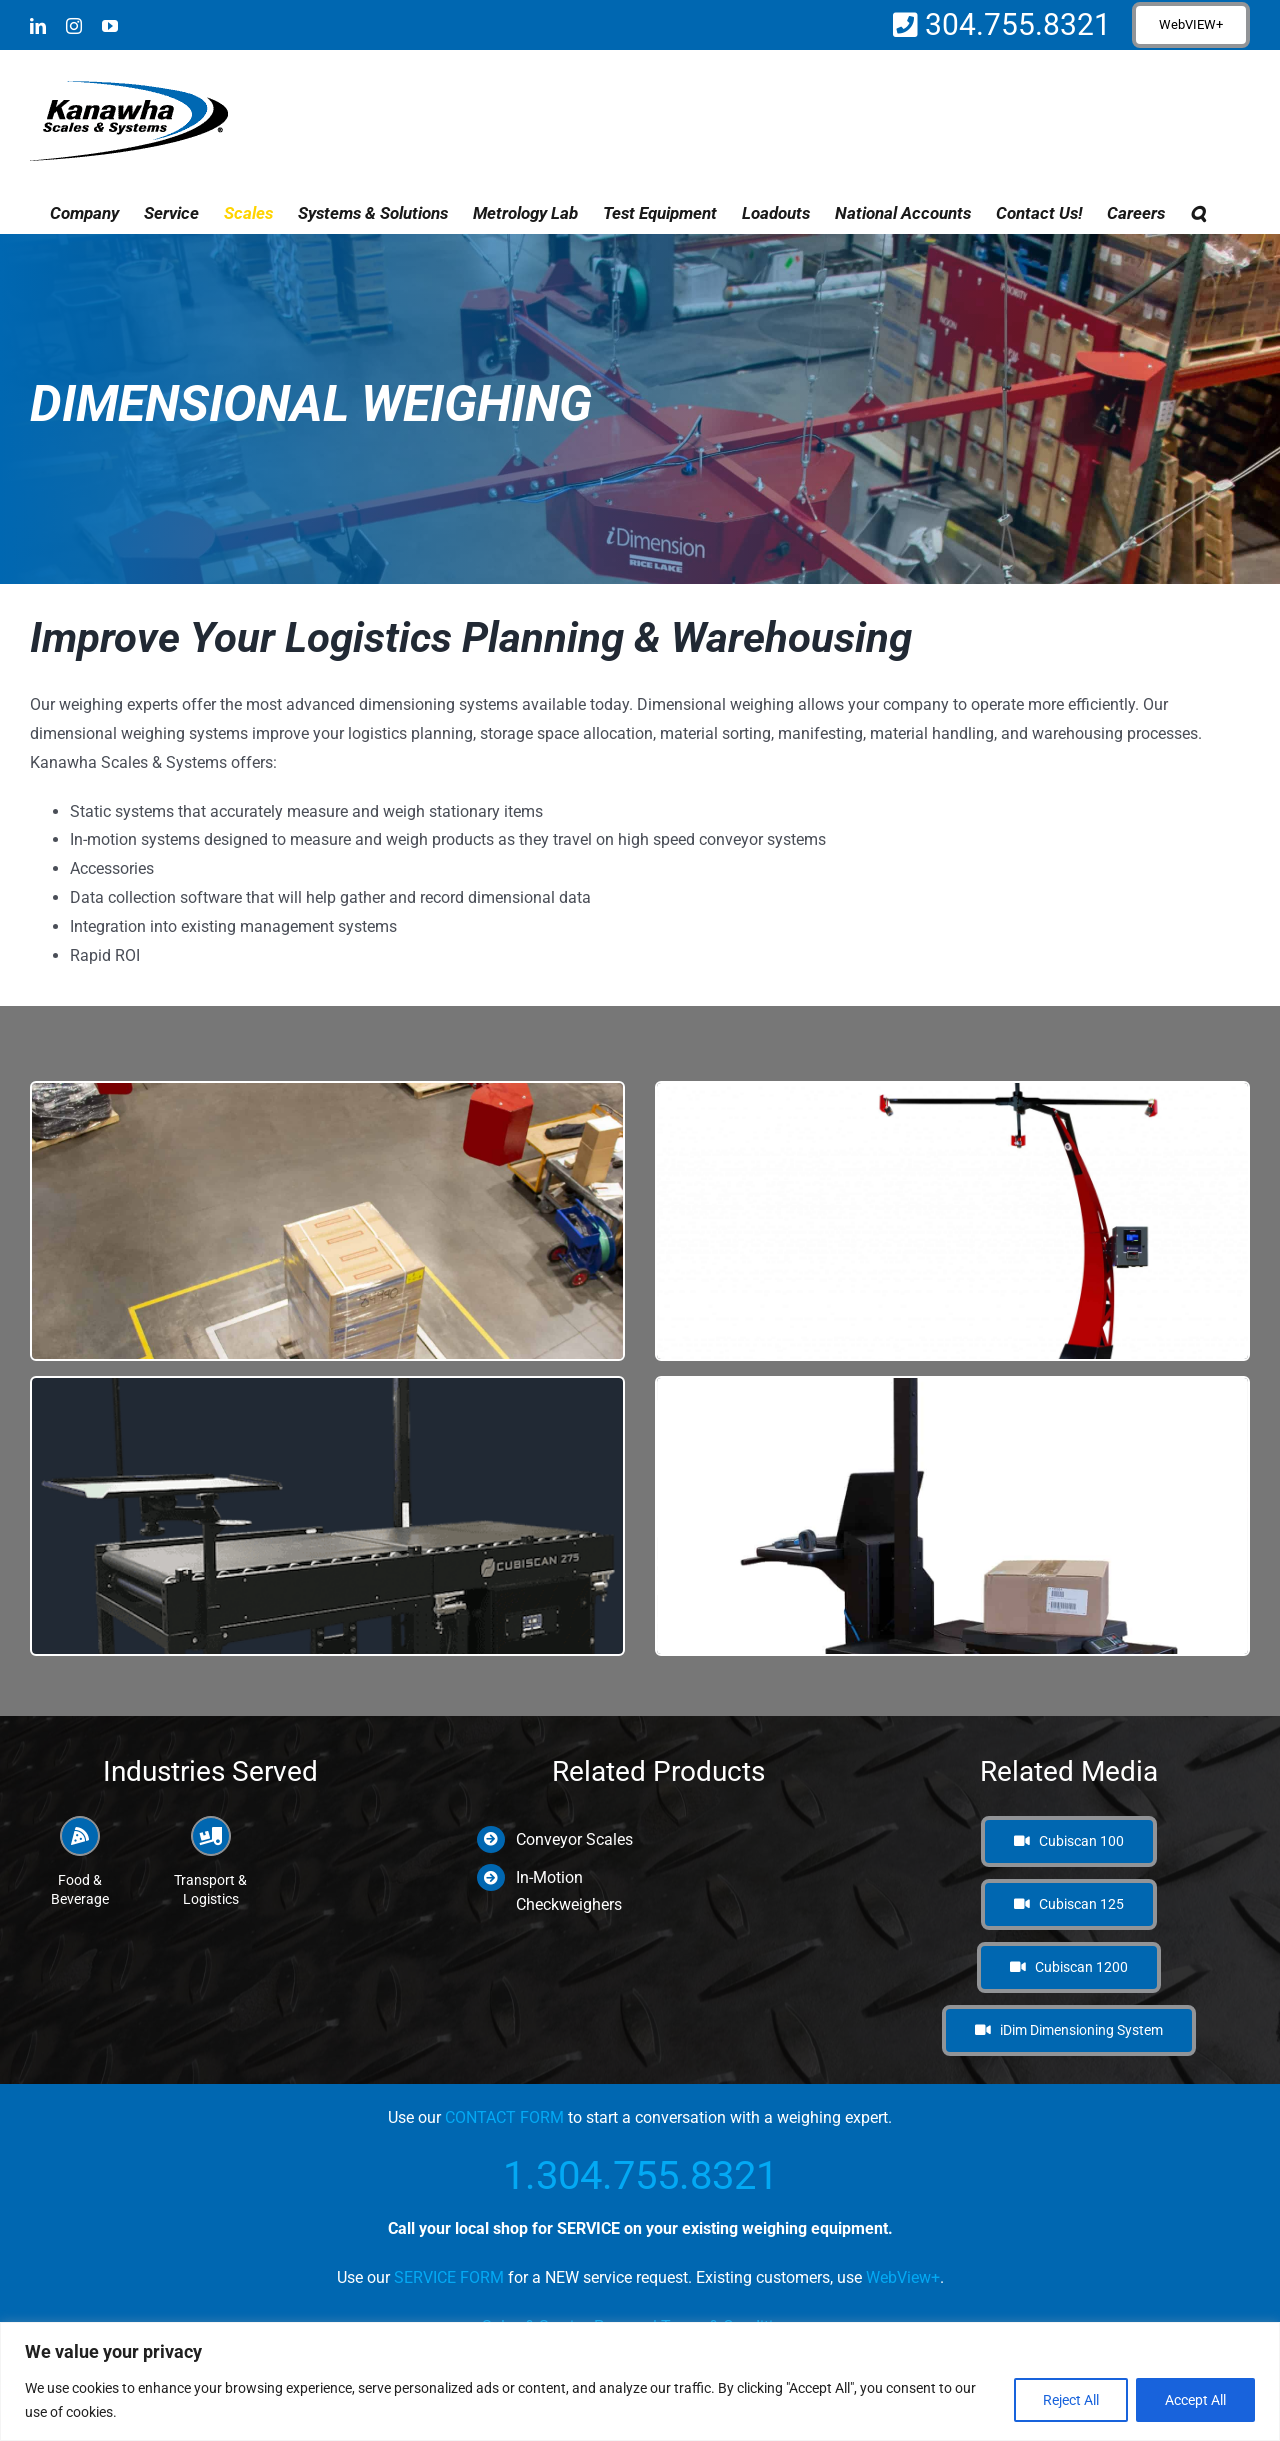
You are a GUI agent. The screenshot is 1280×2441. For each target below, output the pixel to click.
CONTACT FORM (504, 2117)
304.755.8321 (1014, 24)
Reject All (1071, 2400)
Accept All (1195, 2400)
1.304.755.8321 (640, 2175)
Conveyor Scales (574, 1839)
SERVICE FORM (449, 2277)
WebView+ (903, 2277)
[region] (640, 2381)
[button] (1198, 213)
